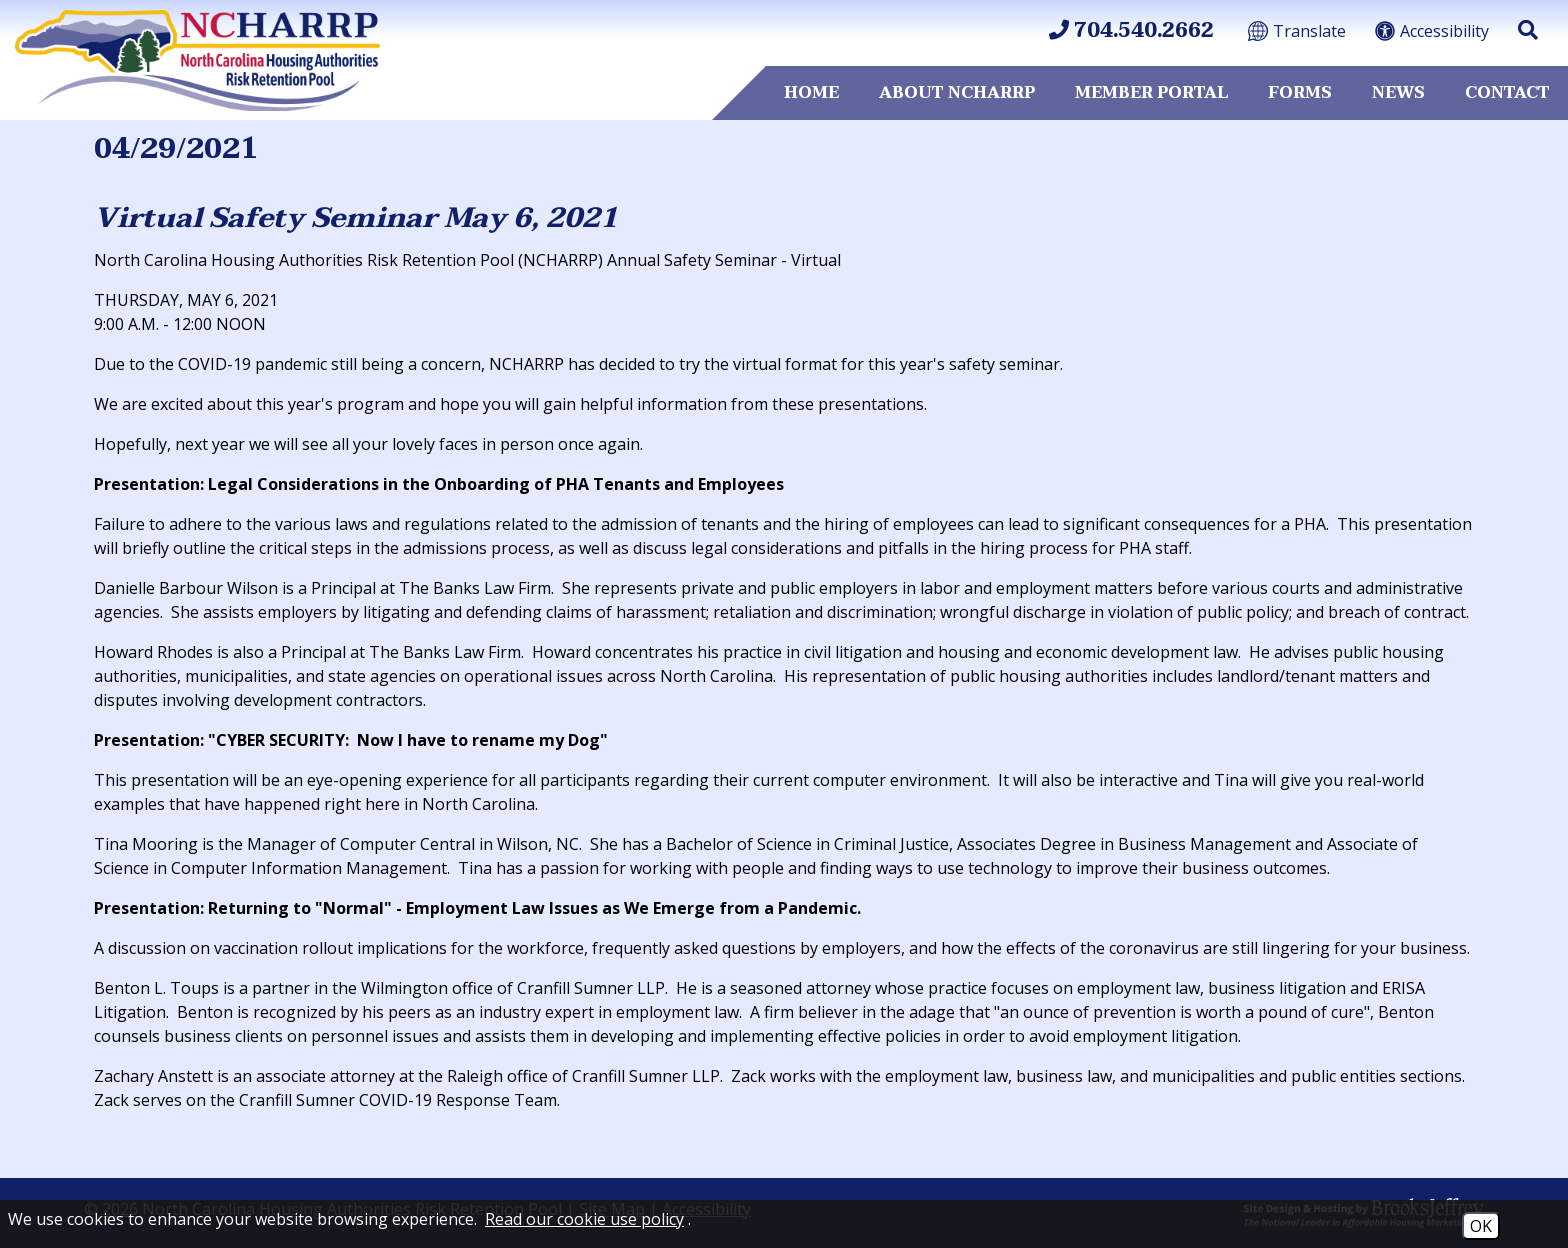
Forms (1300, 93)
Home (811, 93)
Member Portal (1151, 93)
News (1398, 93)
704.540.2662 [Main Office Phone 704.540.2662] (1131, 31)
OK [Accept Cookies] (1481, 1226)
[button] (1528, 30)
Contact (1507, 93)
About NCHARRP (957, 93)
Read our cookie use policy (584, 1219)
